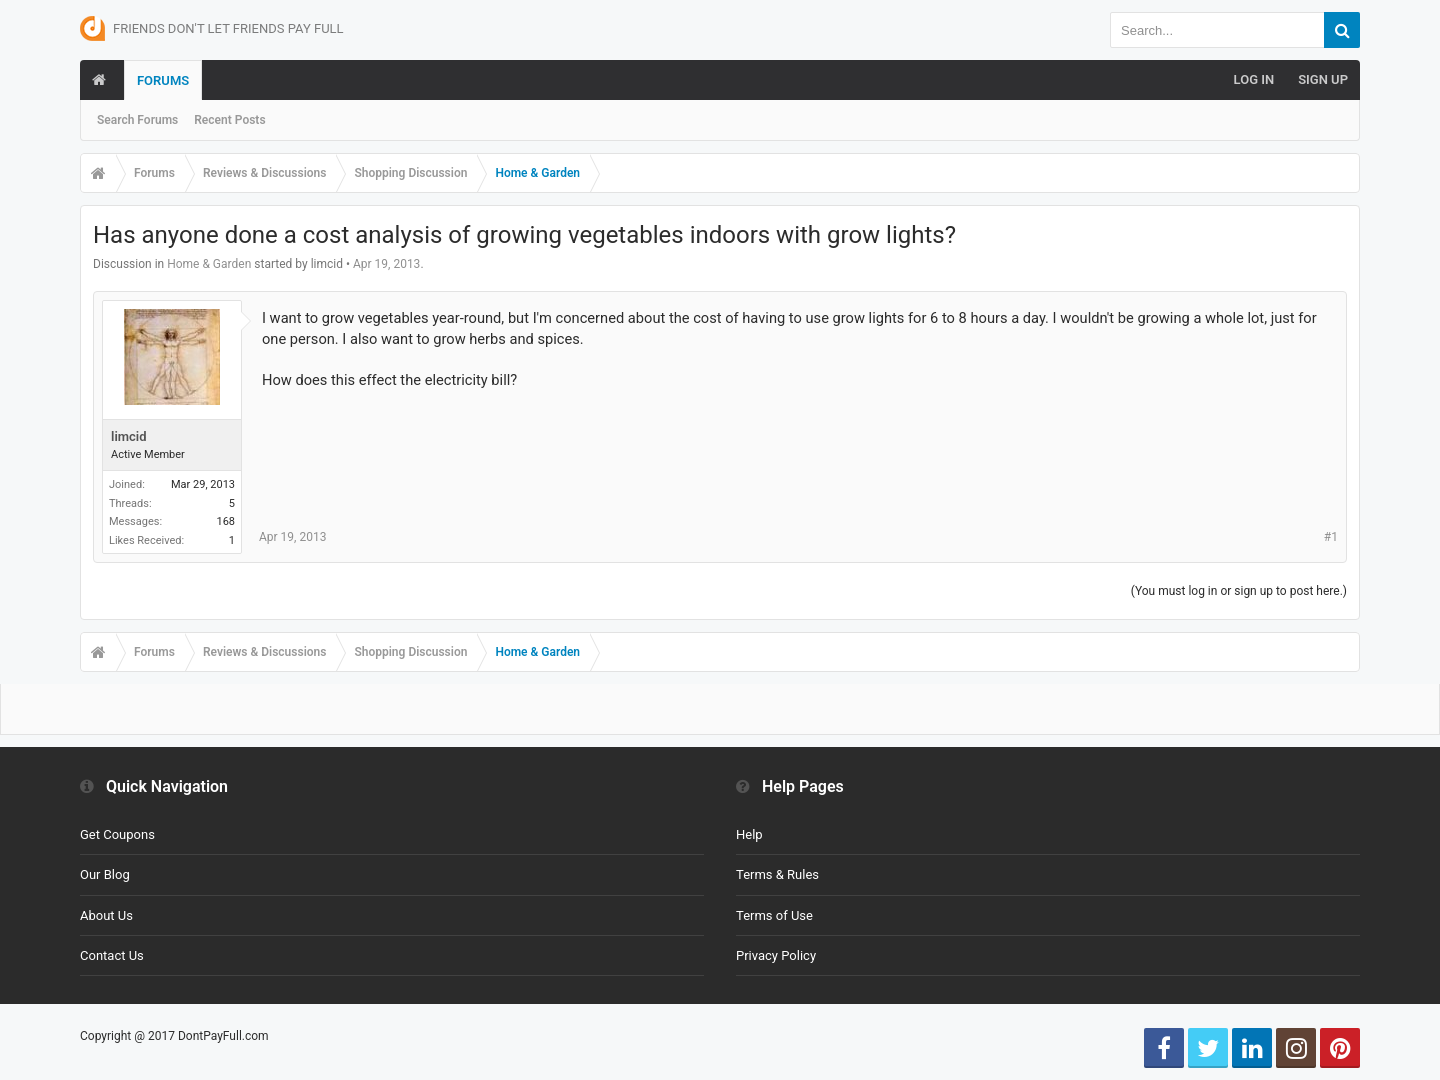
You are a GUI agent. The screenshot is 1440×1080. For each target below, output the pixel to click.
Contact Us (112, 955)
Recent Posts (229, 120)
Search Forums (137, 120)
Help (749, 834)
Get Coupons (117, 834)
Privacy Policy (776, 955)
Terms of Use (774, 915)
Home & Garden (209, 264)
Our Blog (105, 874)
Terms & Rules (777, 874)
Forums (163, 80)
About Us (106, 915)
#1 (1331, 537)
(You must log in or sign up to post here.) (1239, 591)
